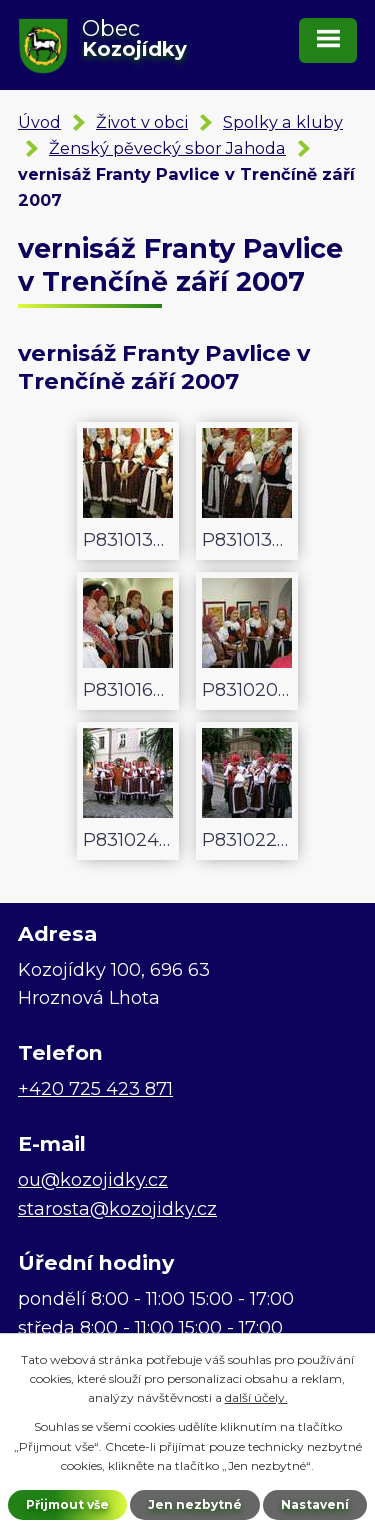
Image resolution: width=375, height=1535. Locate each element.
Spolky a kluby (283, 122)
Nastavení (315, 1504)
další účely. (256, 1397)
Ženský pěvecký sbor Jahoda (167, 148)
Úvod (39, 122)
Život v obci (142, 122)
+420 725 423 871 (95, 1089)
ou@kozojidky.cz (93, 1180)
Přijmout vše (67, 1504)
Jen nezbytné (195, 1504)
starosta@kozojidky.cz (117, 1209)
